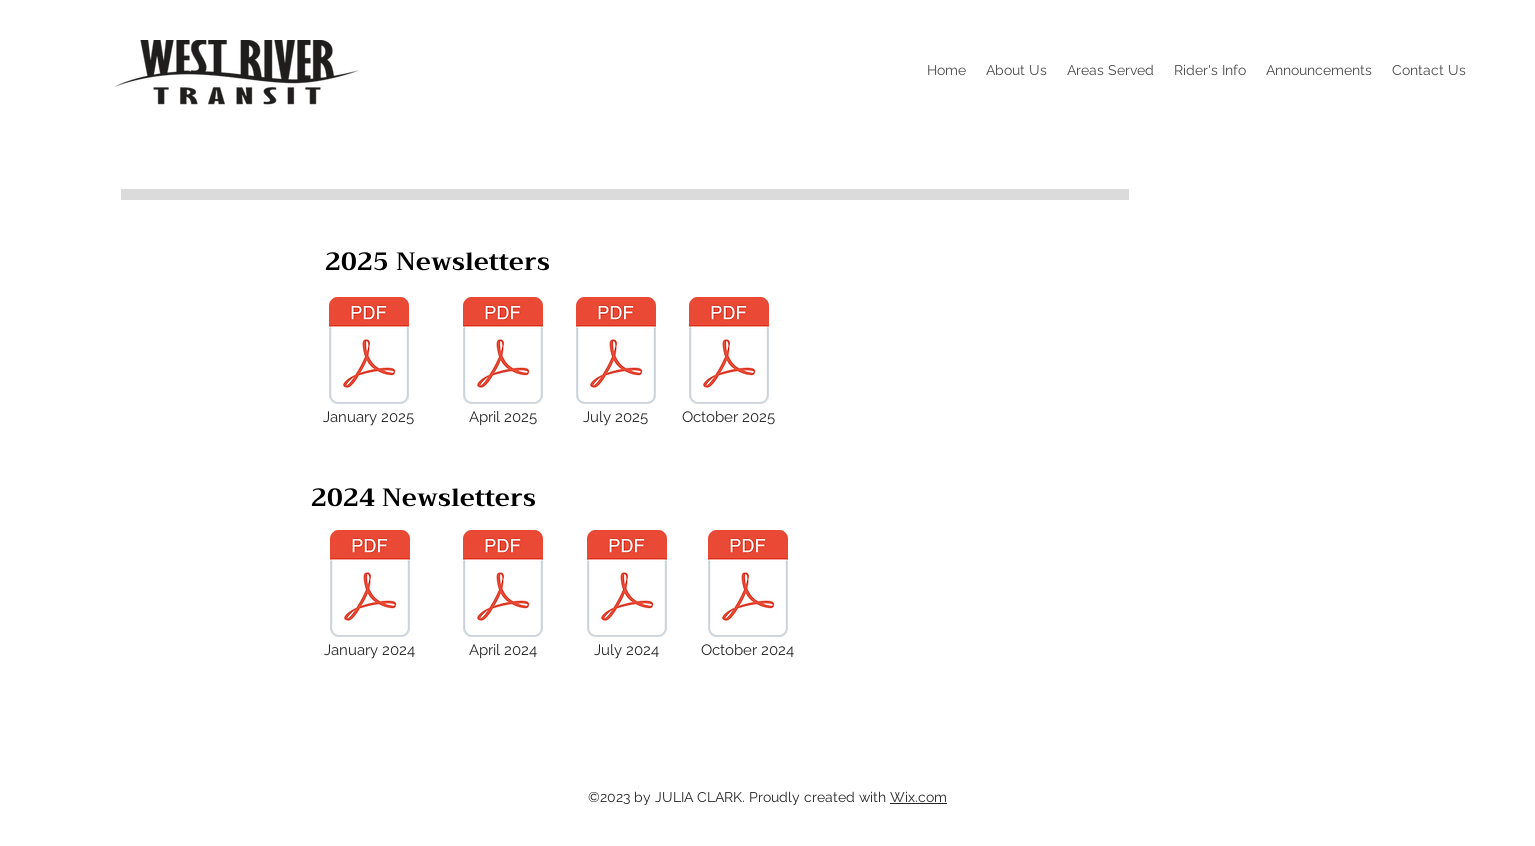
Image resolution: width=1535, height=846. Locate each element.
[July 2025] (616, 363)
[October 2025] (729, 363)
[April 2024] (503, 596)
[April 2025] (503, 363)
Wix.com (918, 797)
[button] (1016, 70)
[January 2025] (369, 363)
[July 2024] (627, 596)
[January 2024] (370, 596)
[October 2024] (748, 596)
